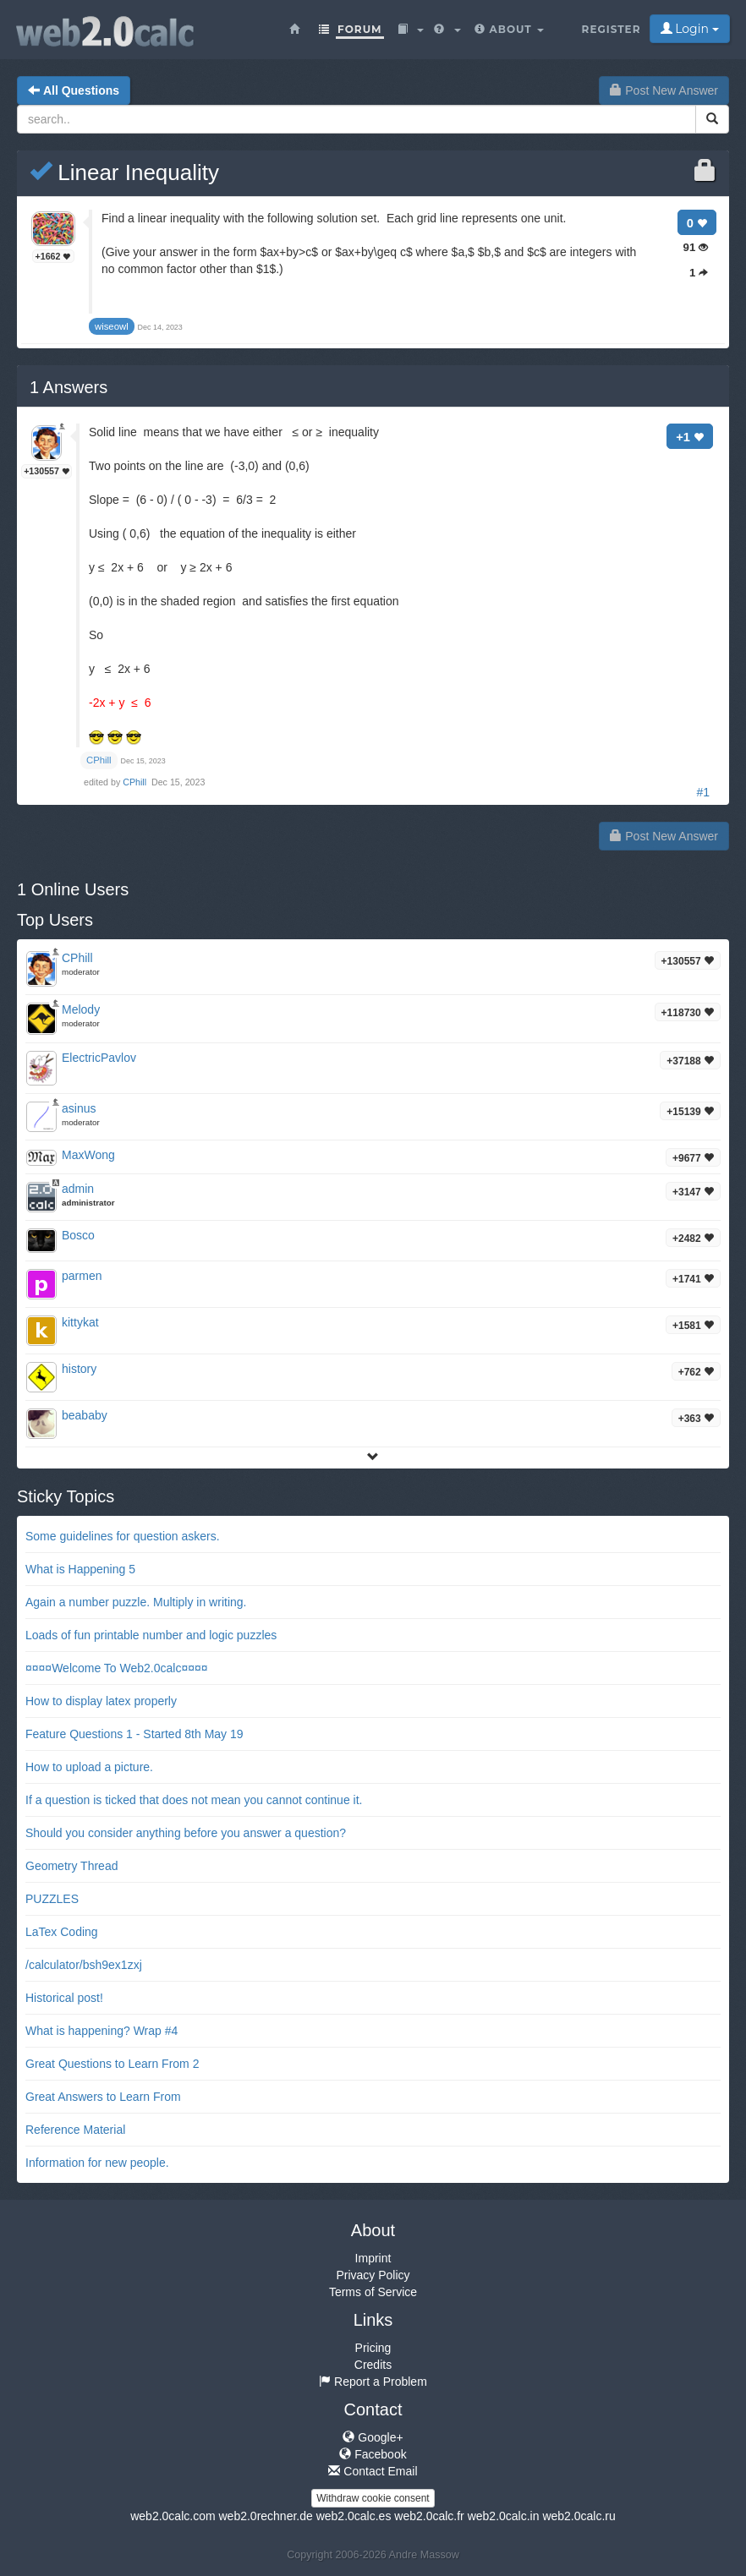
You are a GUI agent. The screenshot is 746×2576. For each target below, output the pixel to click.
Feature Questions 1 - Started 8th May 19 (134, 1734)
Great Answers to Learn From (103, 2096)
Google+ (373, 2437)
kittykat (80, 1322)
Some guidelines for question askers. (122, 1536)
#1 (703, 792)
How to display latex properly (101, 1701)
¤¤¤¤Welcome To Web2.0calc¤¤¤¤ (116, 1668)
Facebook (372, 2454)
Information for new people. (97, 2162)
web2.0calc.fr (429, 2516)
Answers (68, 387)
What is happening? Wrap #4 (101, 2030)
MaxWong (88, 1155)
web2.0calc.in (504, 2516)
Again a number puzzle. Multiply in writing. (135, 1602)
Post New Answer (664, 90)
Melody (81, 1009)
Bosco (78, 1235)
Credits (373, 2364)
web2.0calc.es (354, 2516)
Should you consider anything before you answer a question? (185, 1833)
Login (690, 28)
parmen (81, 1276)
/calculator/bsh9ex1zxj (83, 1965)
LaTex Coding (61, 1932)
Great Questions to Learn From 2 (112, 2063)
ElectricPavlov (99, 1057)
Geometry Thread (71, 1866)
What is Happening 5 (80, 1569)
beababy (84, 1415)
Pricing (373, 2347)
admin (78, 1188)
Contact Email (372, 2471)
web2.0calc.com (172, 2516)
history (79, 1369)
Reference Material (75, 2129)
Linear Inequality (124, 172)
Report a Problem (373, 2381)
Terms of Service (373, 2292)
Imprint (373, 2258)
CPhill (136, 782)
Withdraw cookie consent (372, 2498)
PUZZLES (52, 1899)
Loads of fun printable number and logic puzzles (151, 1635)
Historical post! (64, 1997)
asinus (79, 1108)
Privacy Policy (372, 2275)
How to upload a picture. (89, 1767)
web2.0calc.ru (578, 2516)
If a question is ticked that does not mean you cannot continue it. (193, 1800)
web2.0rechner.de (265, 2516)
